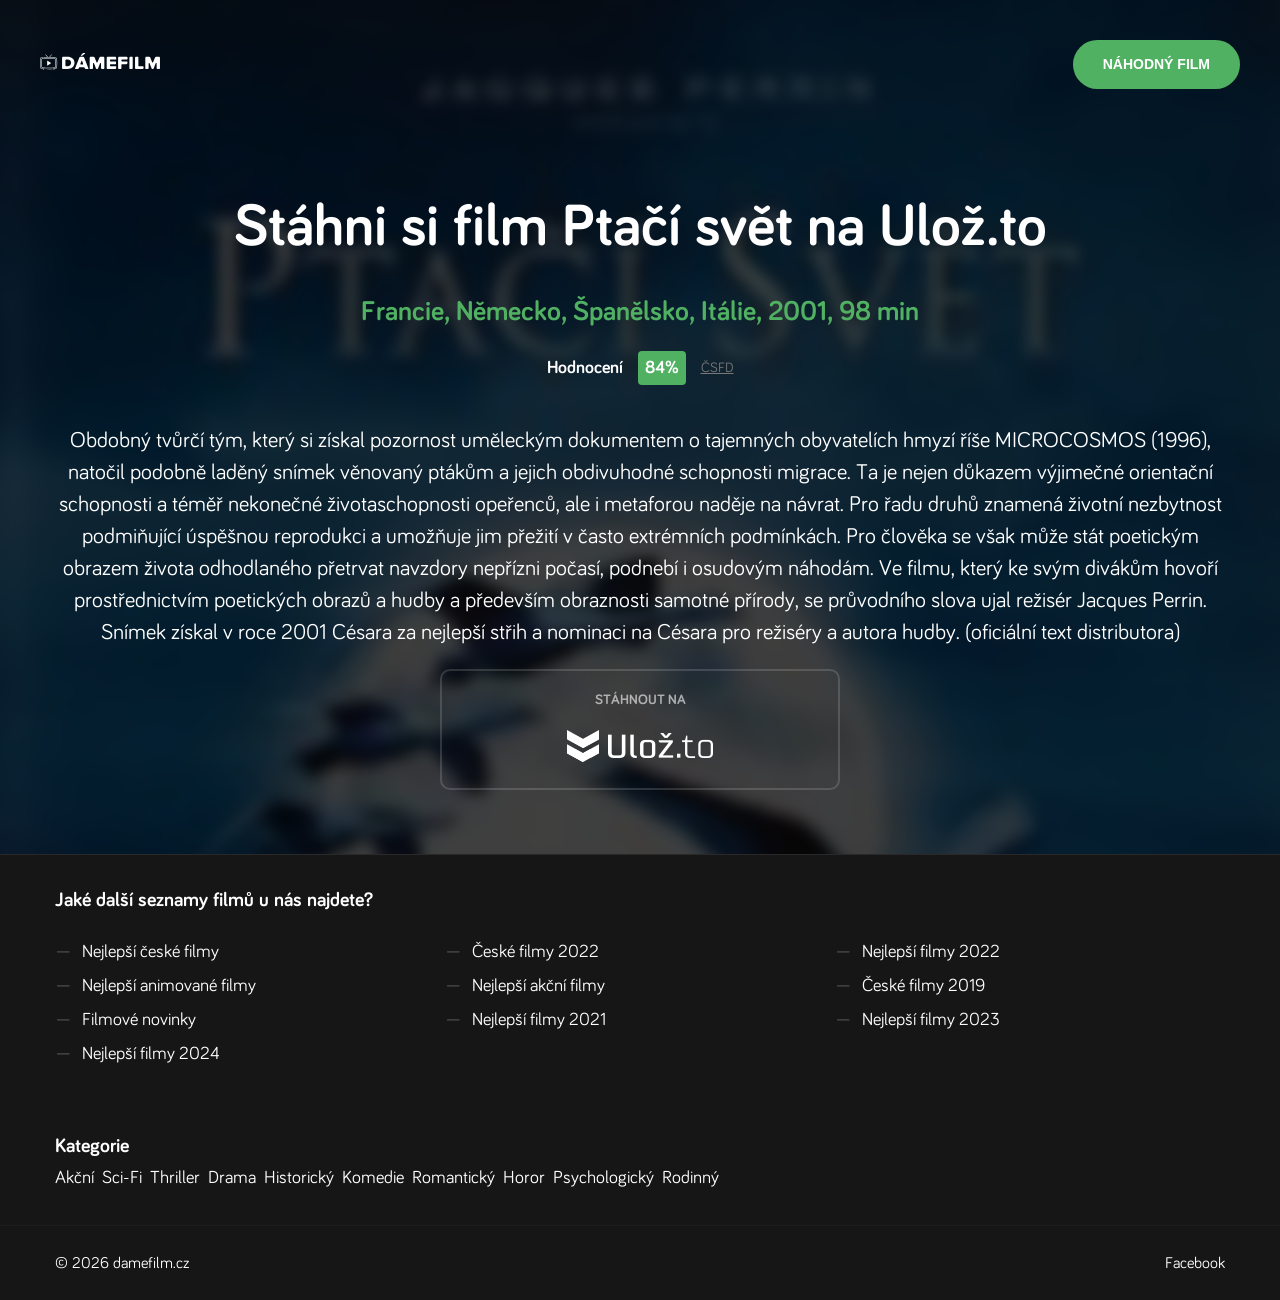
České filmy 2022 (522, 952)
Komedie (377, 1178)
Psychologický (607, 1178)
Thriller (179, 1178)
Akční (78, 1178)
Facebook (1195, 1263)
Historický (303, 1178)
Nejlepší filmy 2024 (137, 1054)
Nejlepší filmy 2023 (917, 1020)
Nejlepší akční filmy (525, 986)
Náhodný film (1156, 64)
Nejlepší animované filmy (155, 986)
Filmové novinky (125, 1020)
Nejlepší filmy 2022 (917, 952)
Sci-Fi (126, 1178)
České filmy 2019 (910, 986)
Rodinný (694, 1178)
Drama (236, 1178)
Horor (528, 1178)
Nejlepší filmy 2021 (525, 1020)
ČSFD (717, 368)
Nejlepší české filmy (137, 952)
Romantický (457, 1178)
